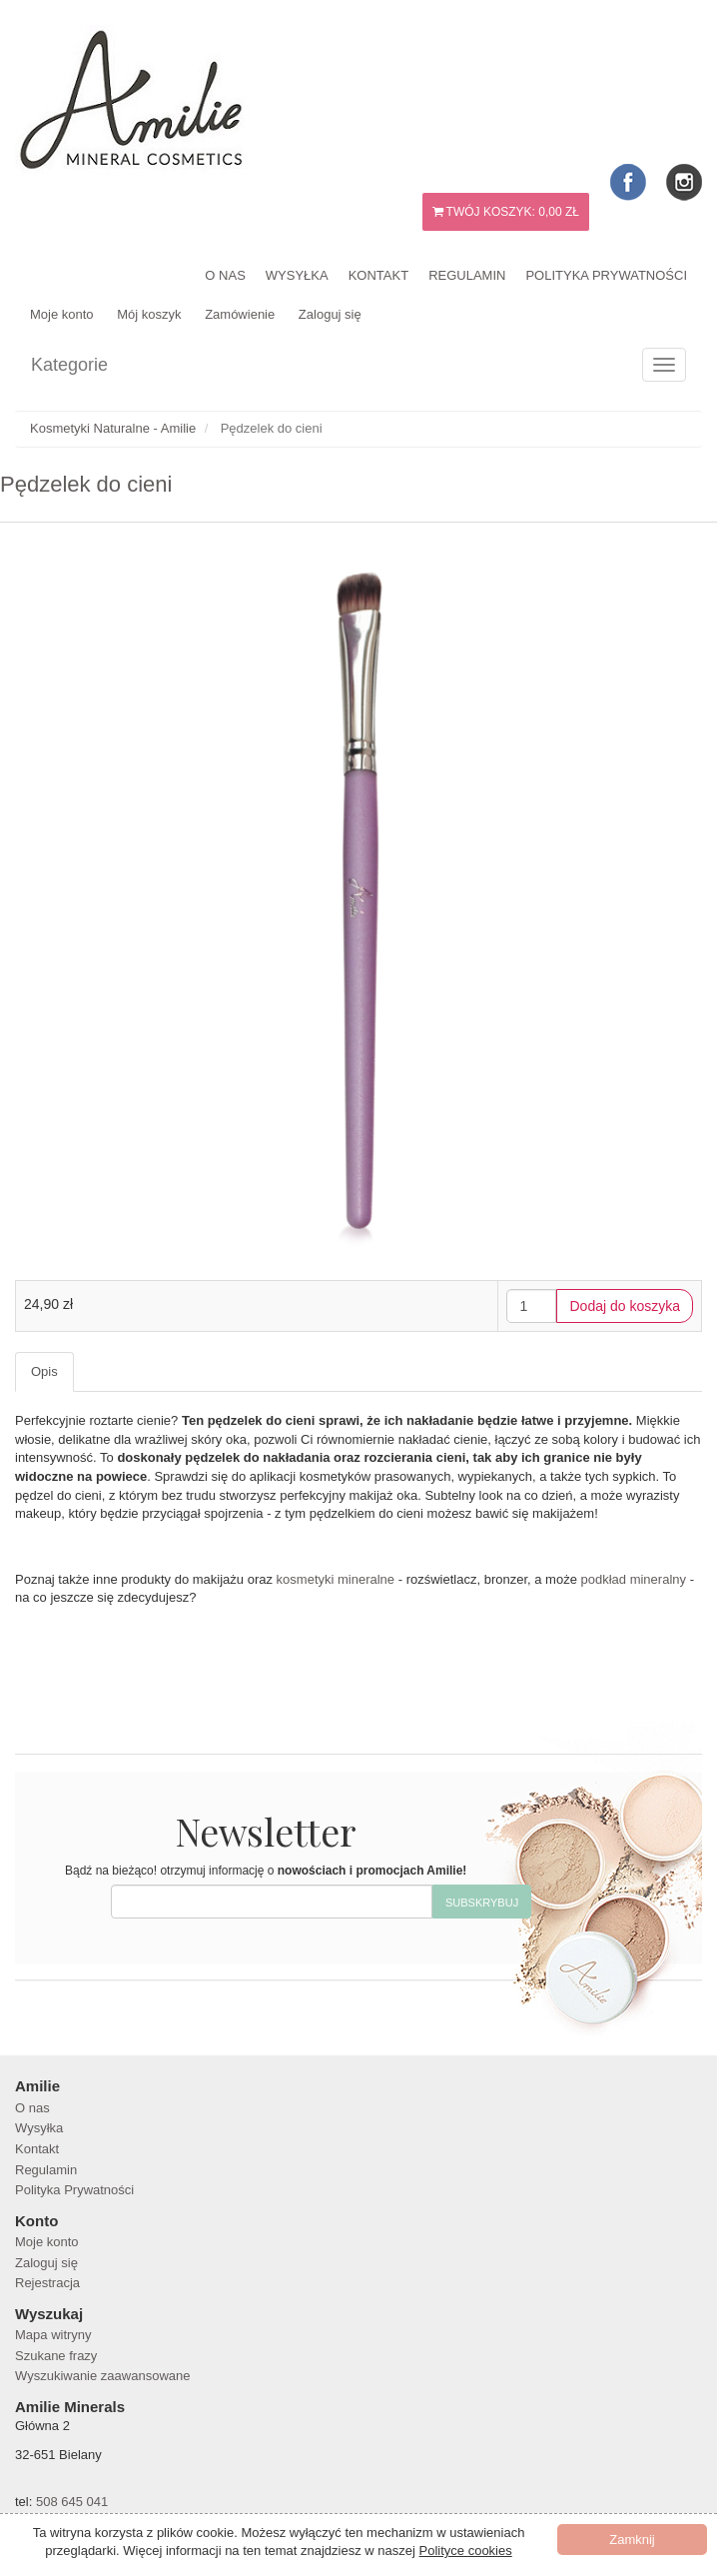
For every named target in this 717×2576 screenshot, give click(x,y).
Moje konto (62, 314)
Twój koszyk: (506, 212)
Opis (44, 1371)
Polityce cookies (465, 2550)
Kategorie (69, 365)
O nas (225, 275)
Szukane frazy (56, 2355)
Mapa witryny (53, 2334)
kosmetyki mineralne (336, 1579)
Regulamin (466, 275)
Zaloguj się (330, 314)
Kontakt (378, 275)
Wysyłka (297, 275)
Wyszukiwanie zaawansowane (102, 2375)
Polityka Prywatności (606, 275)
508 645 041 (72, 2501)
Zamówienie (240, 314)
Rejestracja (47, 2282)
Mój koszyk (149, 314)
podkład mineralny (634, 1579)
